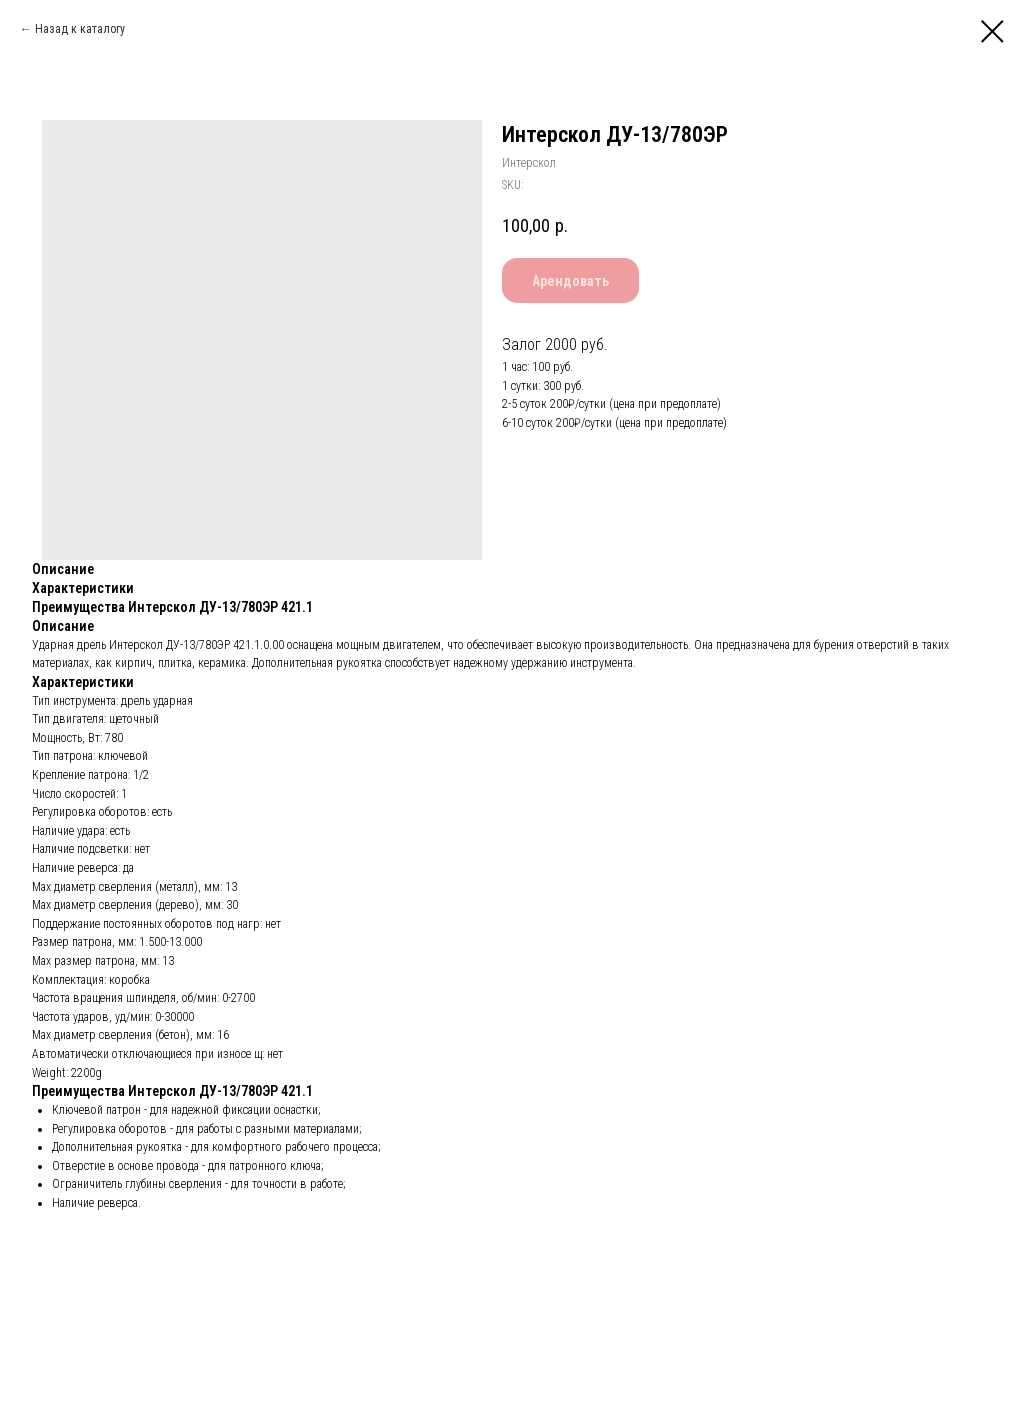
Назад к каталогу (80, 29)
